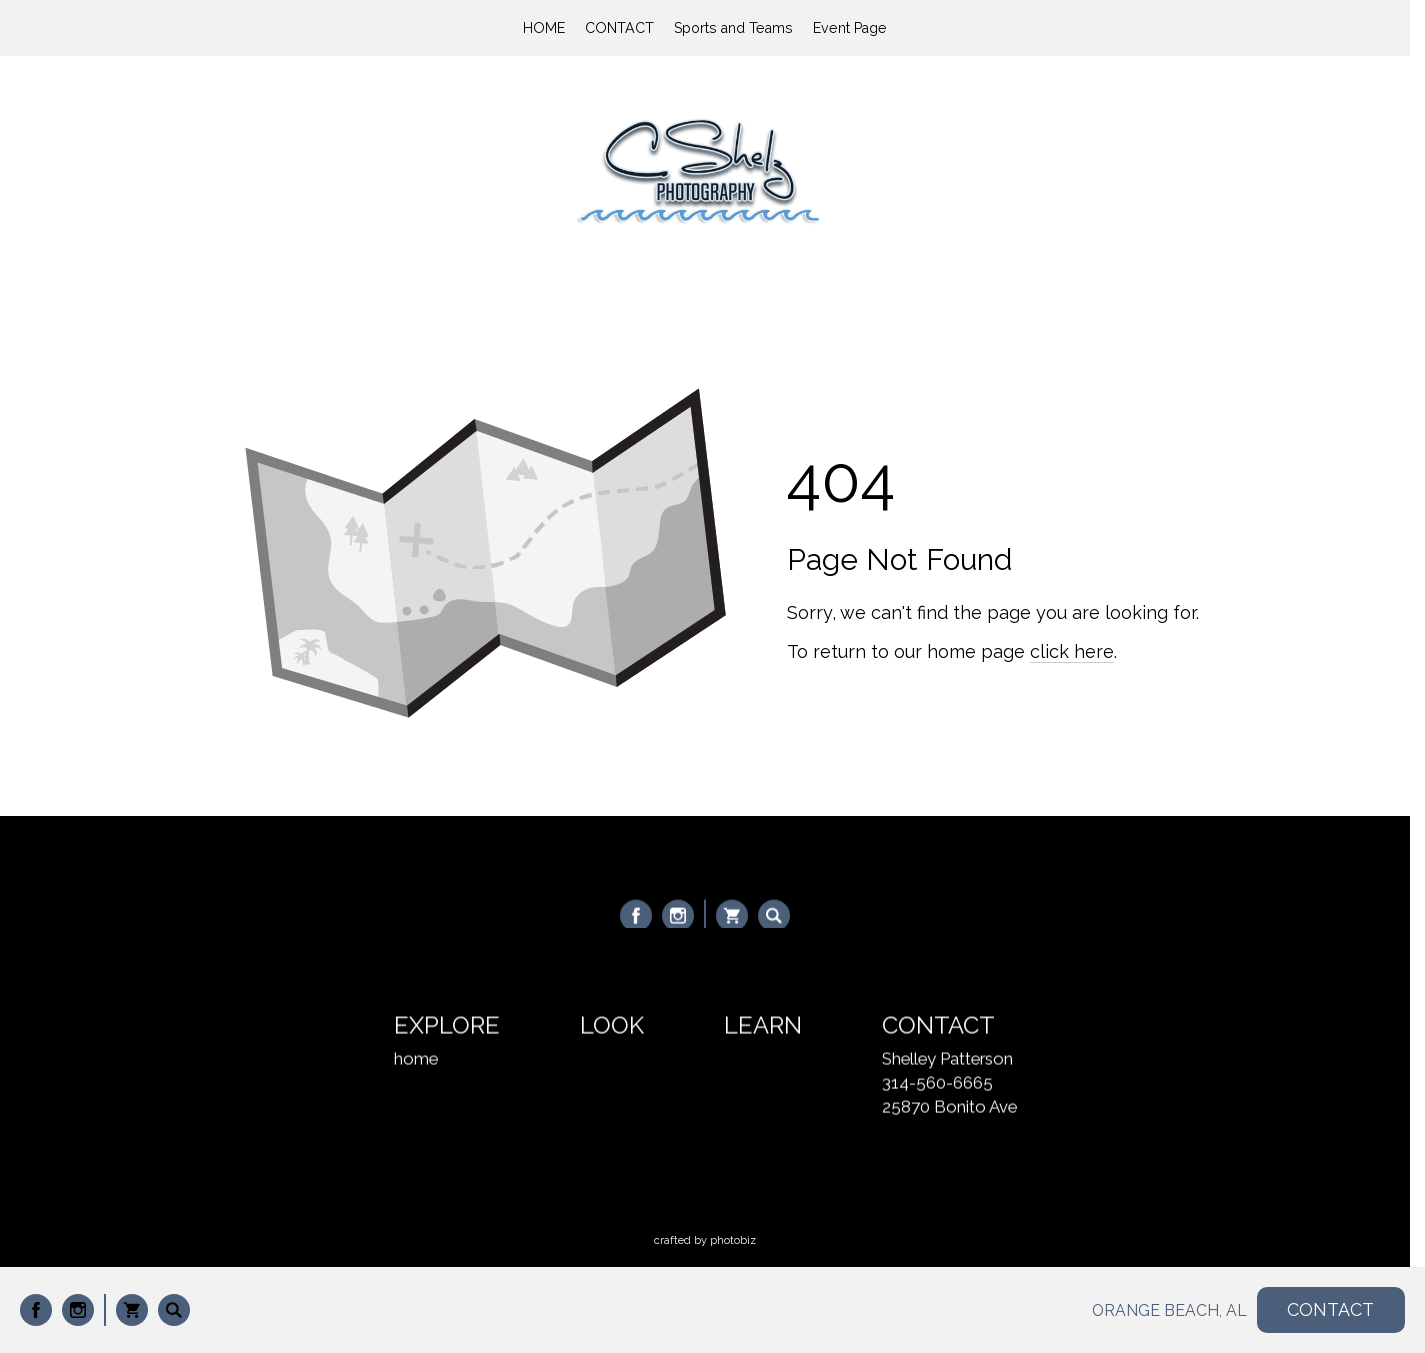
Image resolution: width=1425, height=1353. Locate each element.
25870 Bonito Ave (949, 1108)
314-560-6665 (937, 1084)
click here (1072, 651)
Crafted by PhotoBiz (705, 1240)
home (416, 1060)
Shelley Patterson (947, 1060)
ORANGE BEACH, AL (1169, 1310)
